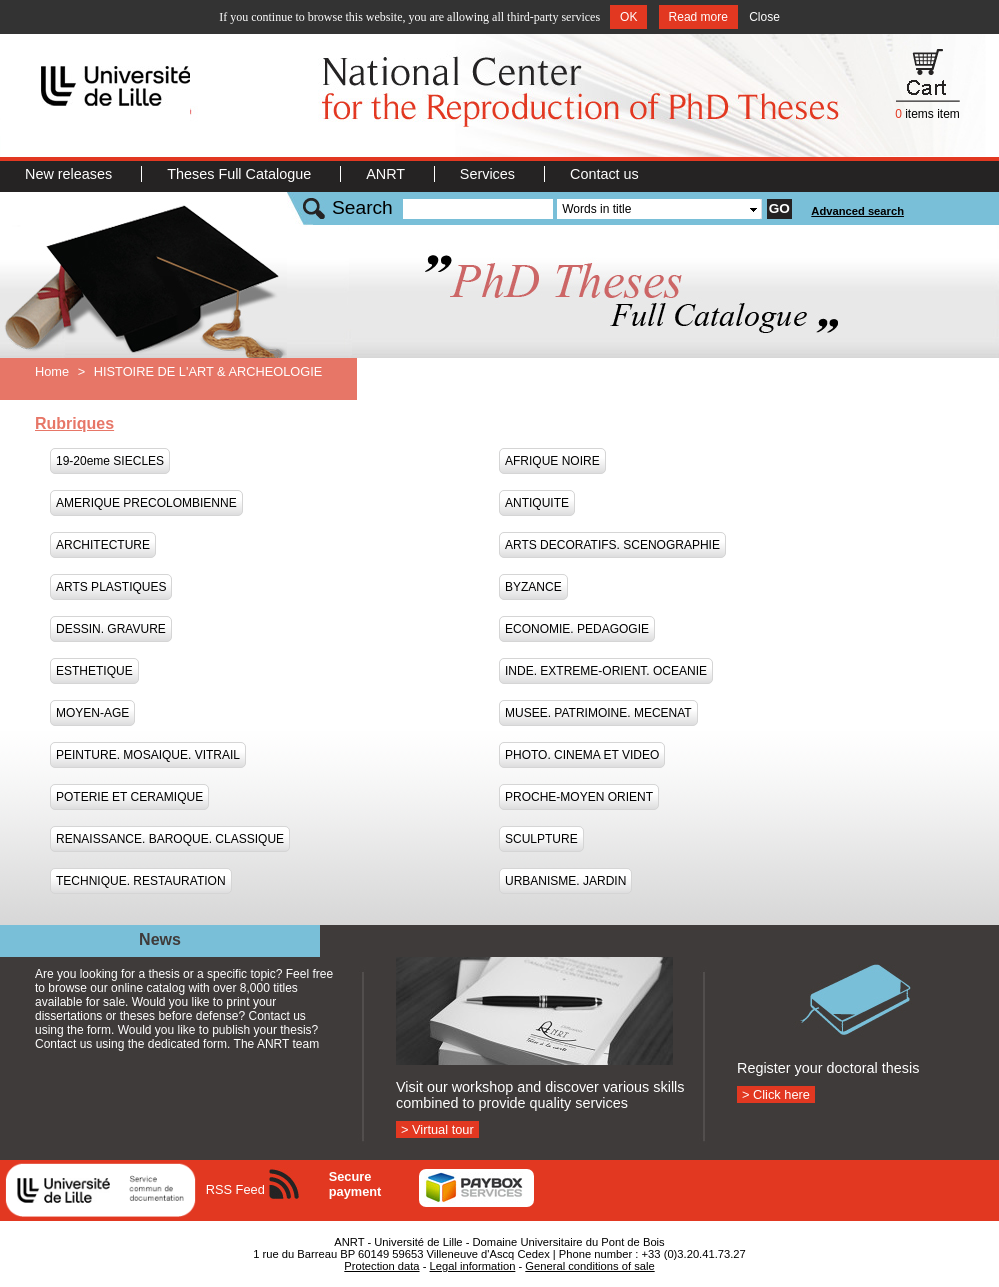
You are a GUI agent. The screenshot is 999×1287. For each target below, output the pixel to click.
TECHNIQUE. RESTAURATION (141, 881)
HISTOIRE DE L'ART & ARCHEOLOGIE (208, 371)
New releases (70, 174)
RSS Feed (235, 1189)
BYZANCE (533, 587)
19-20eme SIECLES (110, 461)
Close (764, 17)
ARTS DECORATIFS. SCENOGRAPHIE (612, 545)
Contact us (604, 174)
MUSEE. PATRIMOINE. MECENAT (598, 713)
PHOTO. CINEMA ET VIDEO (582, 755)
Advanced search (857, 211)
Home (52, 371)
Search (362, 207)
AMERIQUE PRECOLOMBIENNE (146, 503)
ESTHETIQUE (94, 671)
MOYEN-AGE (92, 713)
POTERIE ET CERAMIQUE (129, 797)
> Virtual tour (437, 1129)
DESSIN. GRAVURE (111, 629)
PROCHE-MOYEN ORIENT (579, 797)
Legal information (473, 1266)
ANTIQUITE (537, 503)
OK (628, 17)
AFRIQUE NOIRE (552, 461)
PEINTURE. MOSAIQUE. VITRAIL (148, 755)
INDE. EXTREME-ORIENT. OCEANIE (606, 671)
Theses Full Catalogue (241, 174)
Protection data (381, 1266)
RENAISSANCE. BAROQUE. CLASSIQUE (170, 839)
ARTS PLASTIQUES (111, 587)
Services (489, 174)
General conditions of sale (589, 1266)
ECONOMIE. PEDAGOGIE (577, 629)
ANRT (387, 174)
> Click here (776, 1094)
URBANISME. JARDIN (565, 881)
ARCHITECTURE (103, 545)
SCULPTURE (541, 839)
